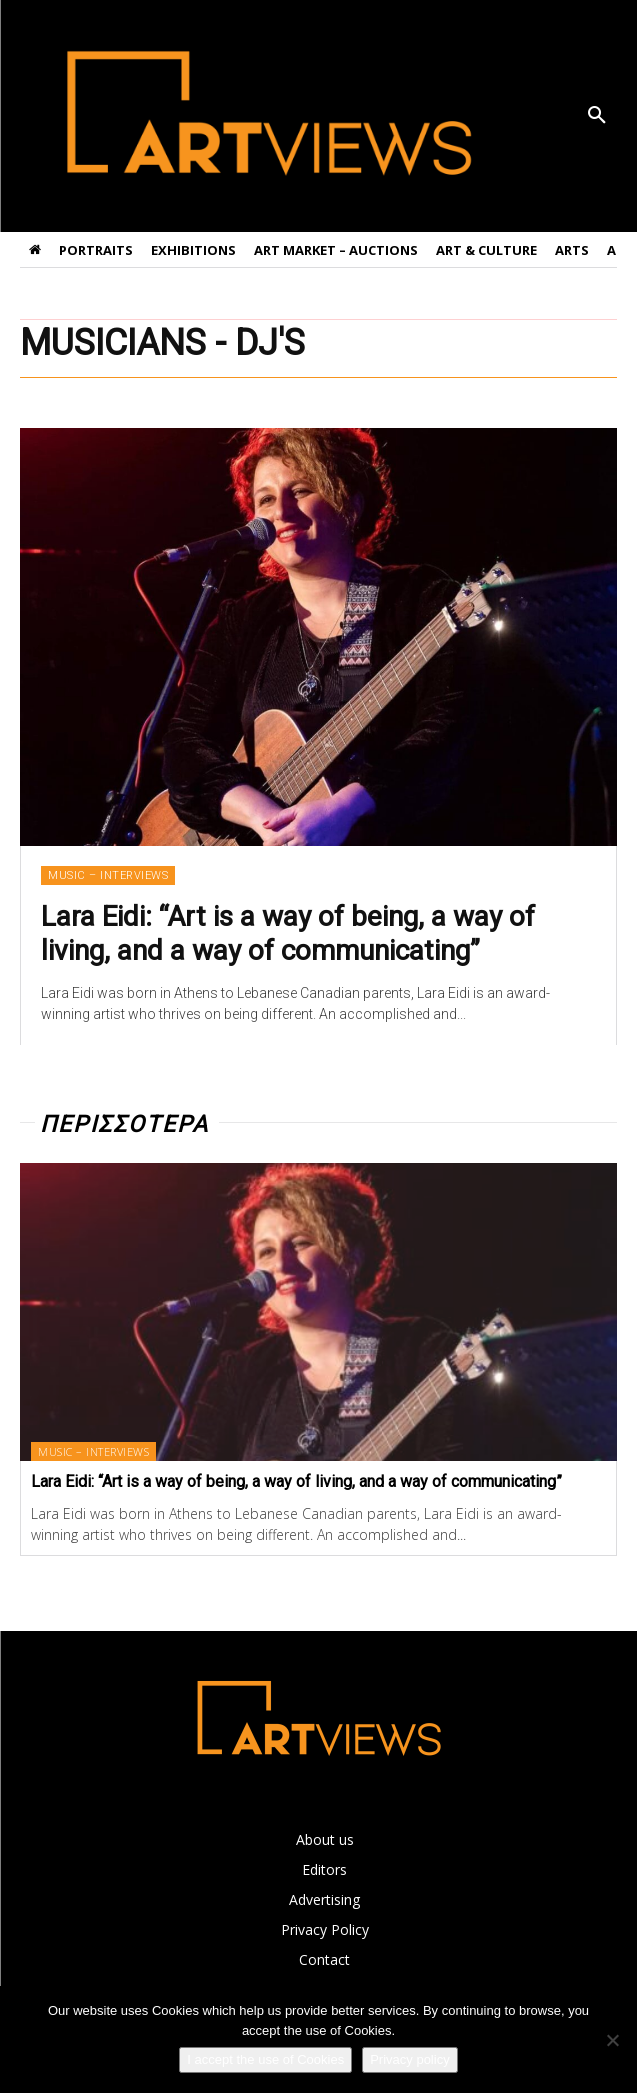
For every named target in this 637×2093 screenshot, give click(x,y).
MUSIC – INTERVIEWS (108, 875)
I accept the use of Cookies (265, 2059)
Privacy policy (409, 2059)
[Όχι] (612, 2040)
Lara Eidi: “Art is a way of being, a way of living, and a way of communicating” (288, 933)
